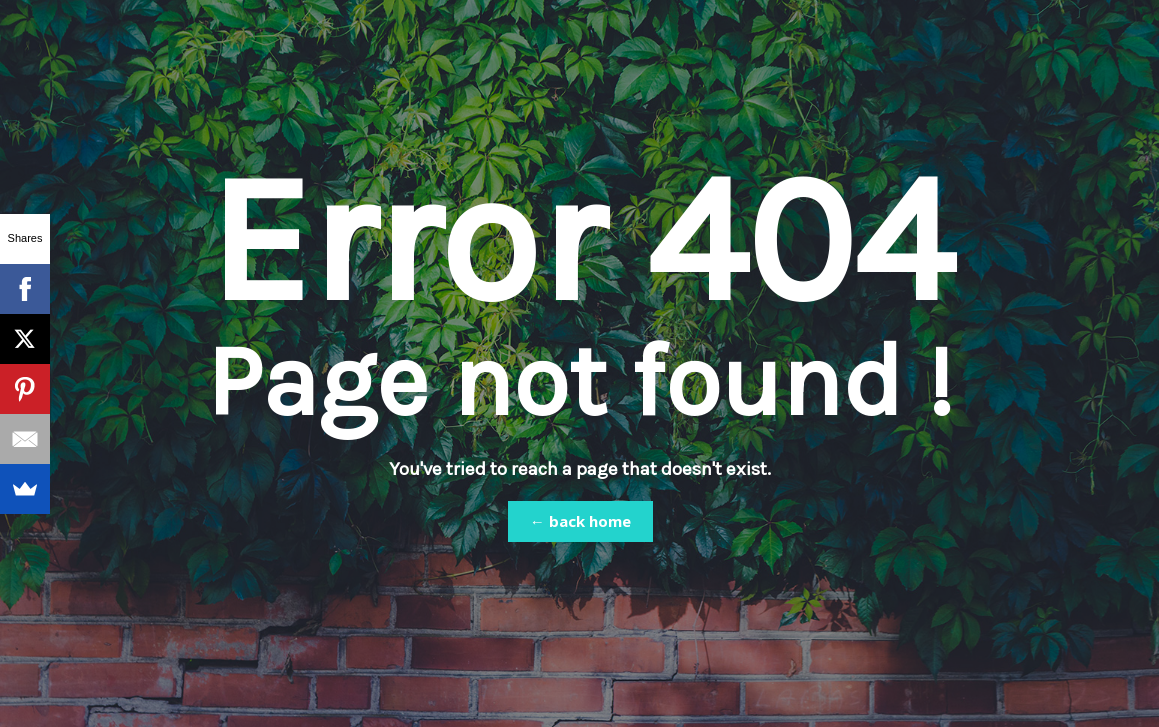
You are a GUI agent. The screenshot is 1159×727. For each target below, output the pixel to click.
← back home (580, 521)
